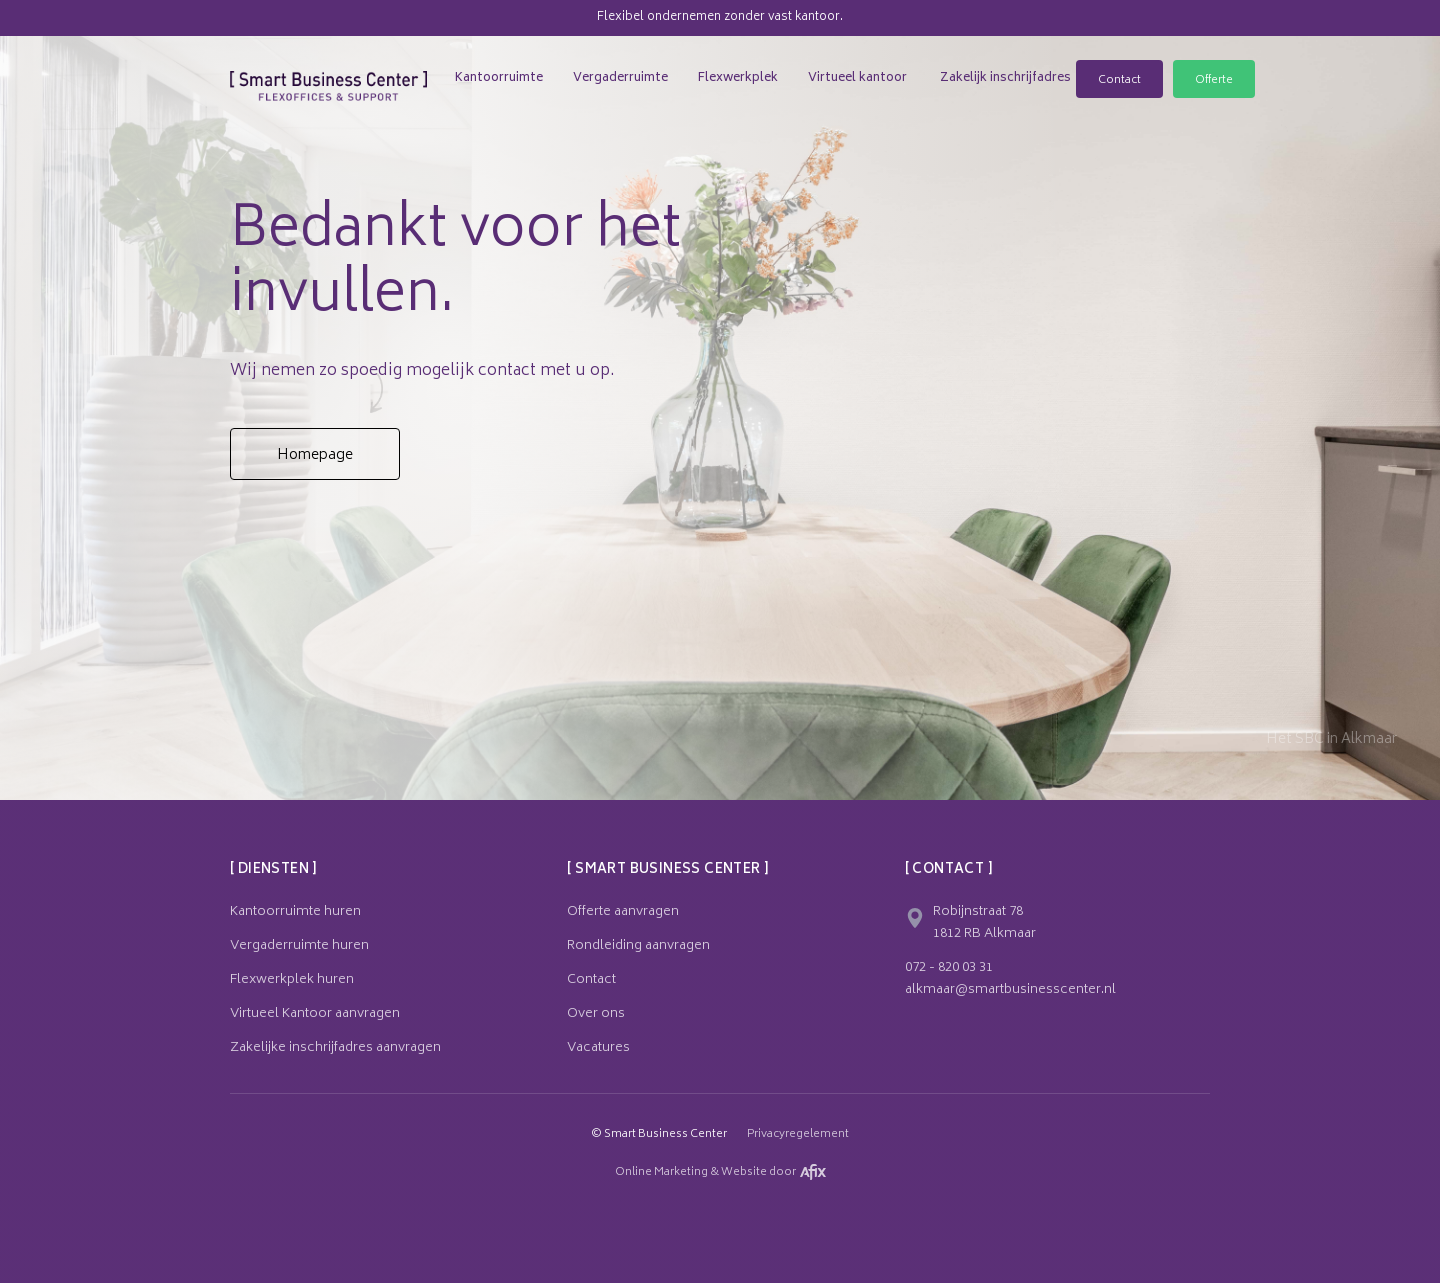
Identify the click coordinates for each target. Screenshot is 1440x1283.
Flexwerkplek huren (292, 981)
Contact (1119, 80)
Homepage (315, 455)
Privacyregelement (798, 1135)
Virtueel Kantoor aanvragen (315, 1015)
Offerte (1214, 80)
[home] (328, 66)
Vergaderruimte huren (299, 947)
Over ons (596, 1015)
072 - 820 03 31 (949, 969)
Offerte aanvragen (623, 913)
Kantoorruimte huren (295, 913)
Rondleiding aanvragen (638, 947)
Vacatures (598, 1049)
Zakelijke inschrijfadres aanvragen (335, 1049)
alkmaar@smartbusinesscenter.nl (1010, 991)
